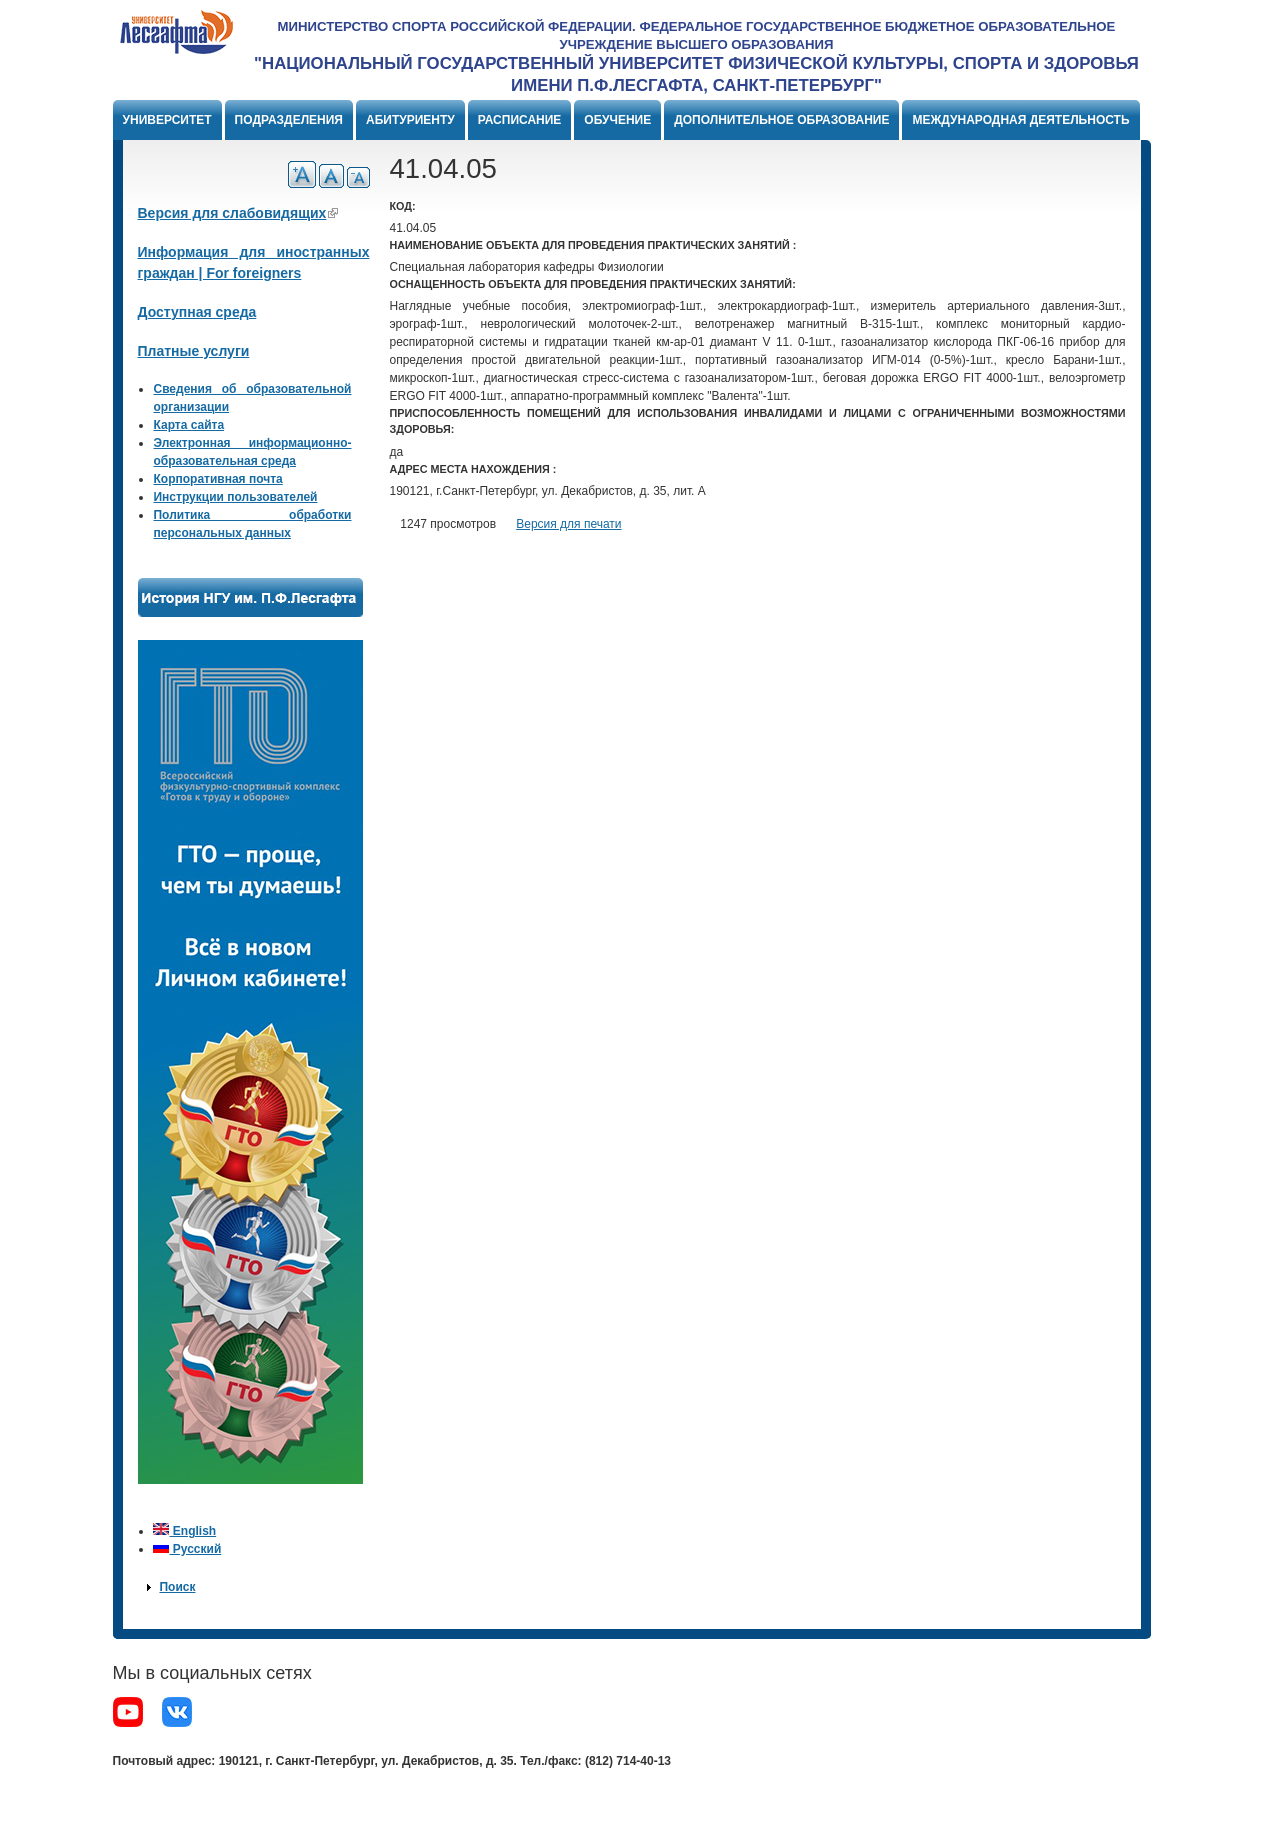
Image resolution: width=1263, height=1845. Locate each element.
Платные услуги (194, 351)
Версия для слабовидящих (238, 213)
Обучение (617, 120)
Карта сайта (188, 425)
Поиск (177, 1587)
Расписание (520, 120)
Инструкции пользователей (235, 497)
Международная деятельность (1020, 120)
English (184, 1531)
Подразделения (289, 120)
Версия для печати (568, 524)
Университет (167, 120)
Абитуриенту (410, 120)
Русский (187, 1549)
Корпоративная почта (217, 479)
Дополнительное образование (781, 120)
